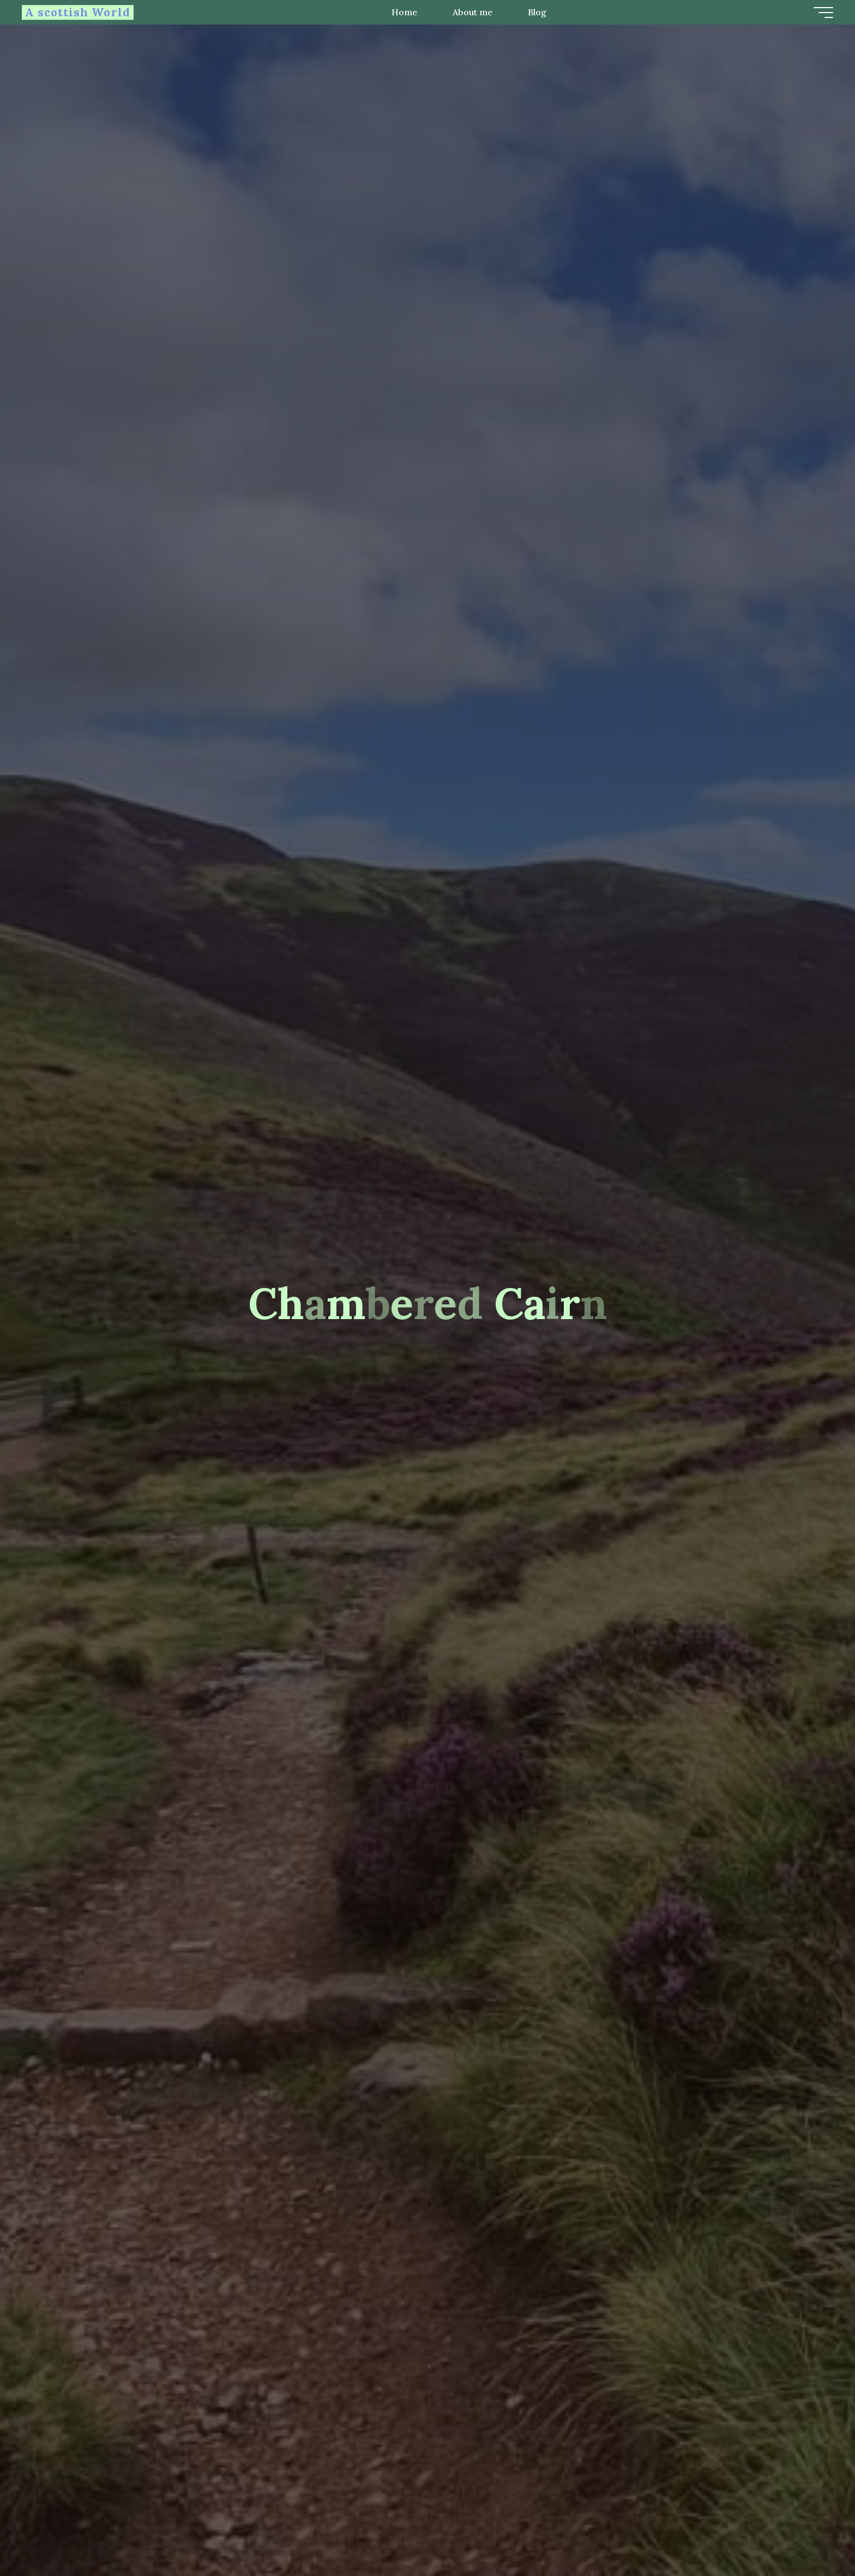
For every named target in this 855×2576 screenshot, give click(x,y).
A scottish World (77, 12)
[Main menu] (823, 12)
